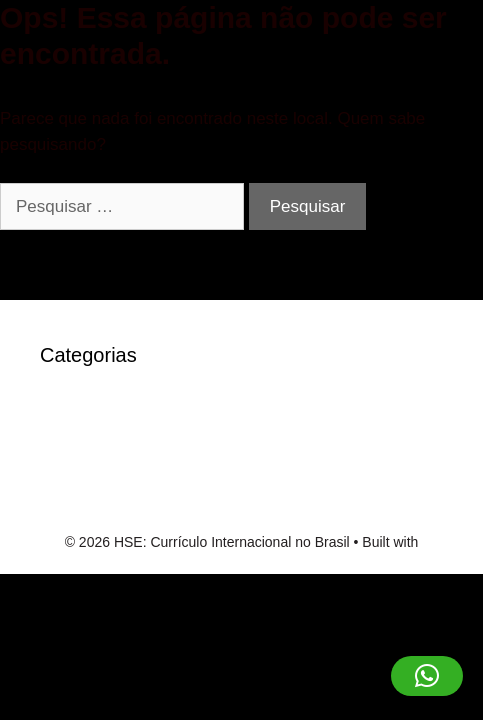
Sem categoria (95, 473)
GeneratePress (241, 563)
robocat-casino (96, 443)
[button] (427, 676)
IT (47, 412)
